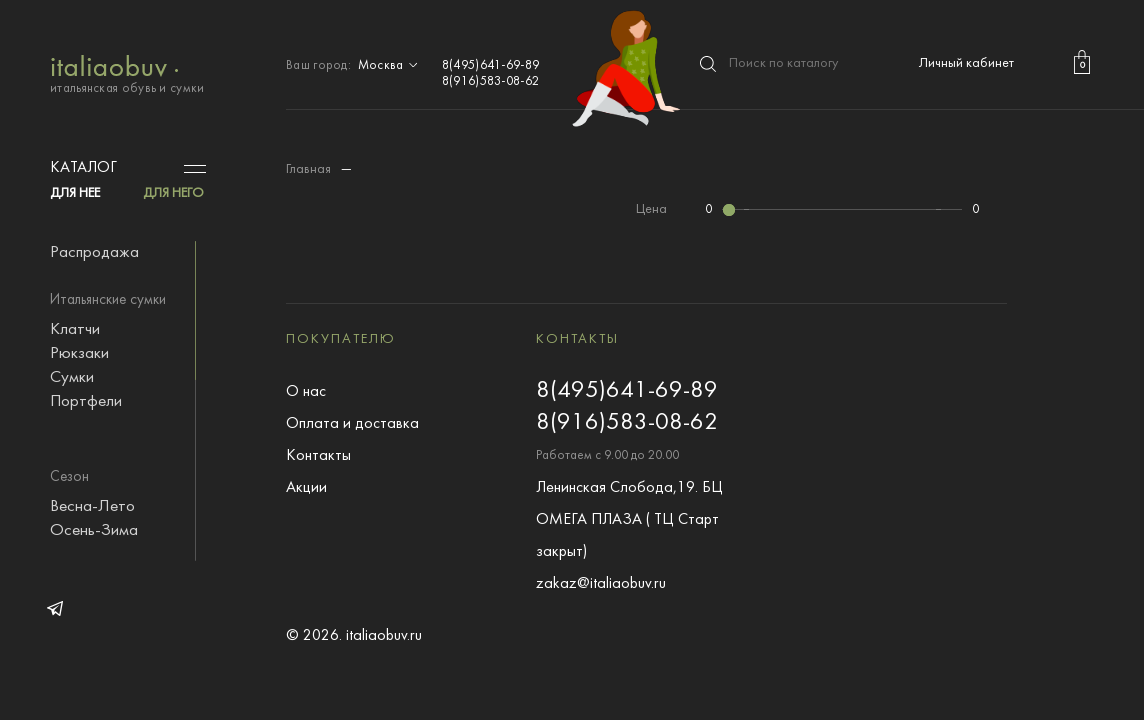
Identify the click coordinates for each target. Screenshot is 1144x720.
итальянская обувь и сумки (127, 72)
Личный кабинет (966, 63)
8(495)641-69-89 (491, 66)
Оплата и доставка (352, 424)
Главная (308, 169)
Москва (390, 66)
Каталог (83, 168)
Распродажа (94, 253)
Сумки (72, 378)
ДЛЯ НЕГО (173, 193)
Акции (306, 488)
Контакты (318, 456)
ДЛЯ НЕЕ (75, 193)
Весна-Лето (92, 507)
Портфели (86, 402)
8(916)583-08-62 (491, 82)
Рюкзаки (79, 354)
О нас (306, 392)
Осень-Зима (94, 531)
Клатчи (75, 330)
